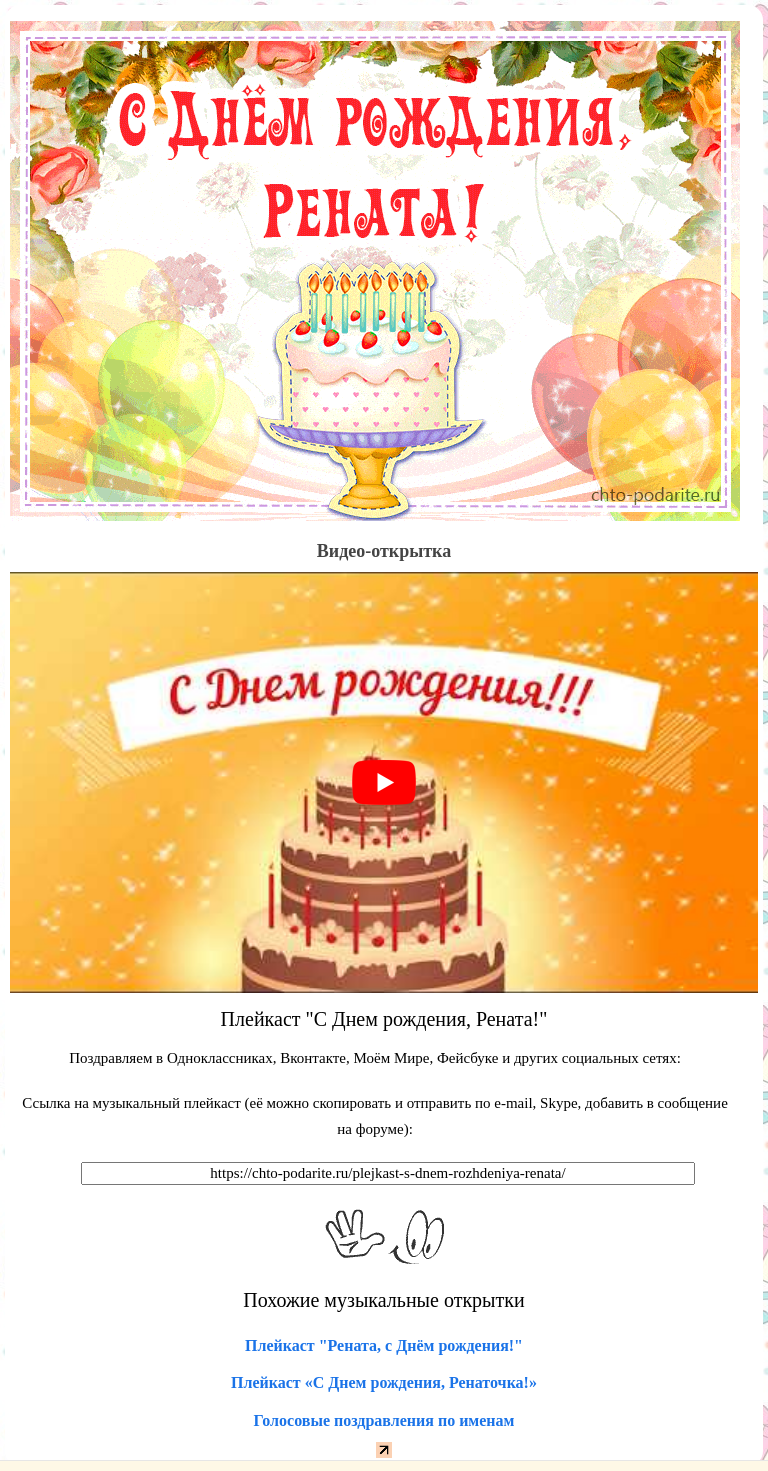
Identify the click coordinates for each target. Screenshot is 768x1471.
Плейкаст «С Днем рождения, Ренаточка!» (384, 1382)
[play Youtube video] (384, 782)
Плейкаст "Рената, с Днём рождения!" (384, 1345)
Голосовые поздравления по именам (384, 1420)
